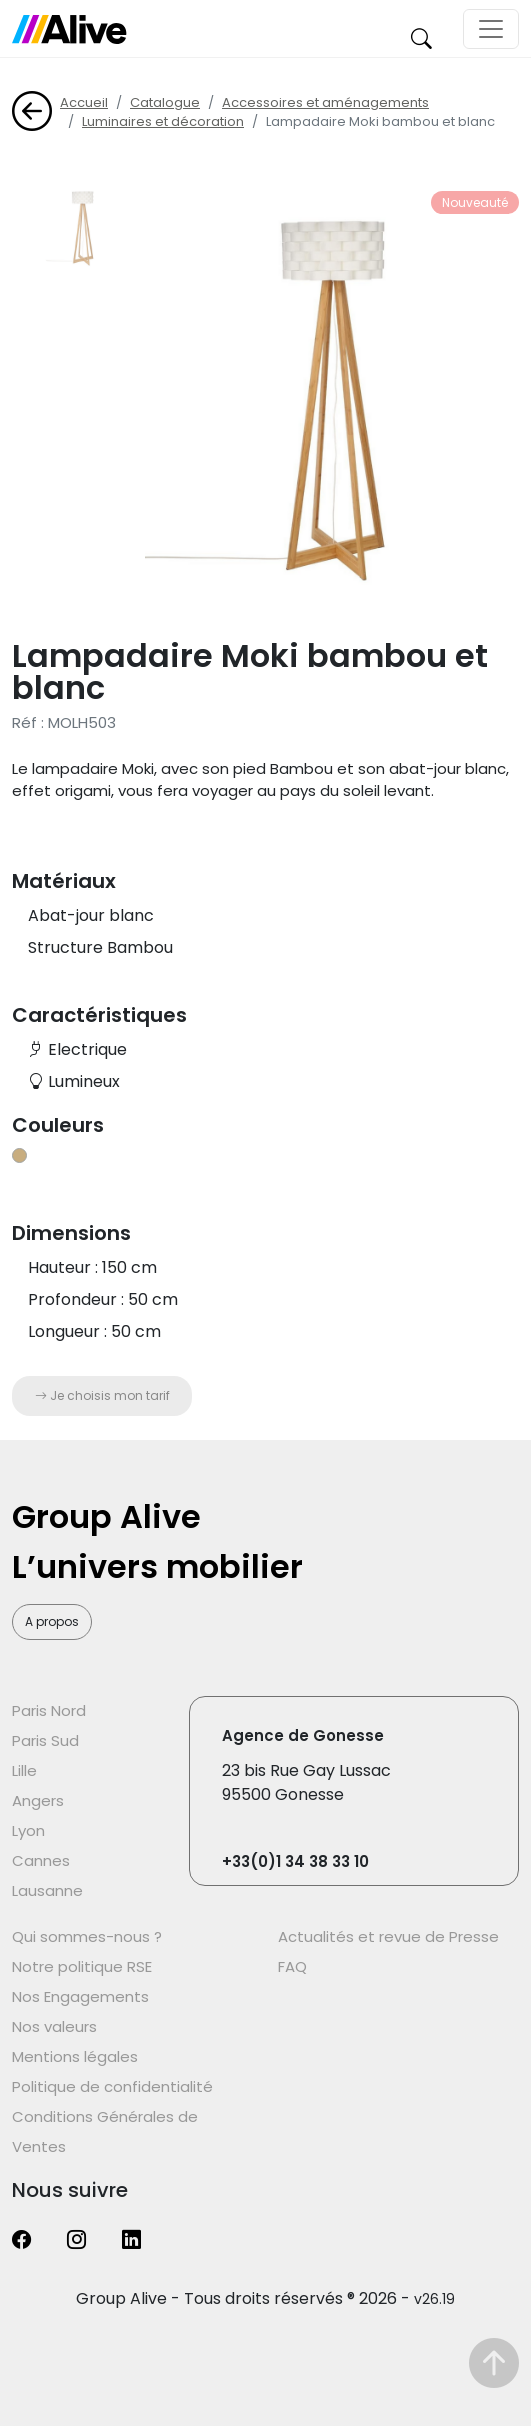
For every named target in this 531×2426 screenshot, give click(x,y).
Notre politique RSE (82, 1966)
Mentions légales (75, 2056)
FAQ (292, 1966)
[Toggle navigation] (491, 29)
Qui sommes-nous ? (87, 1936)
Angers (38, 1800)
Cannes (41, 1860)
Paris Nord (49, 1710)
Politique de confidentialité (112, 2086)
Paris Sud (45, 1740)
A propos (52, 1621)
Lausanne (47, 1890)
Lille (24, 1770)
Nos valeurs (54, 2026)
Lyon (28, 1830)
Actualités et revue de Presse (388, 1936)
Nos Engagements (80, 1996)
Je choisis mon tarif (102, 1395)
